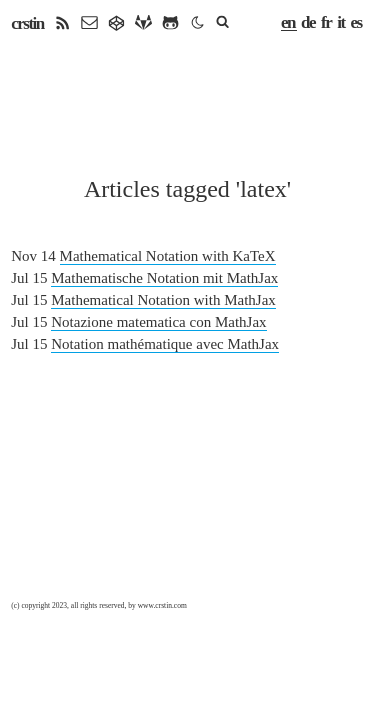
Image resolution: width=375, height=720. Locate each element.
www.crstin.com (162, 605)
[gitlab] (143, 23)
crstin (27, 23)
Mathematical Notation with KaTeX (168, 256)
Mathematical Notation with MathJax (163, 300)
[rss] (62, 23)
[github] (170, 23)
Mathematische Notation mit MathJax (164, 278)
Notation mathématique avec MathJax (165, 344)
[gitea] (116, 23)
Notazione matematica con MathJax (158, 322)
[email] (89, 23)
